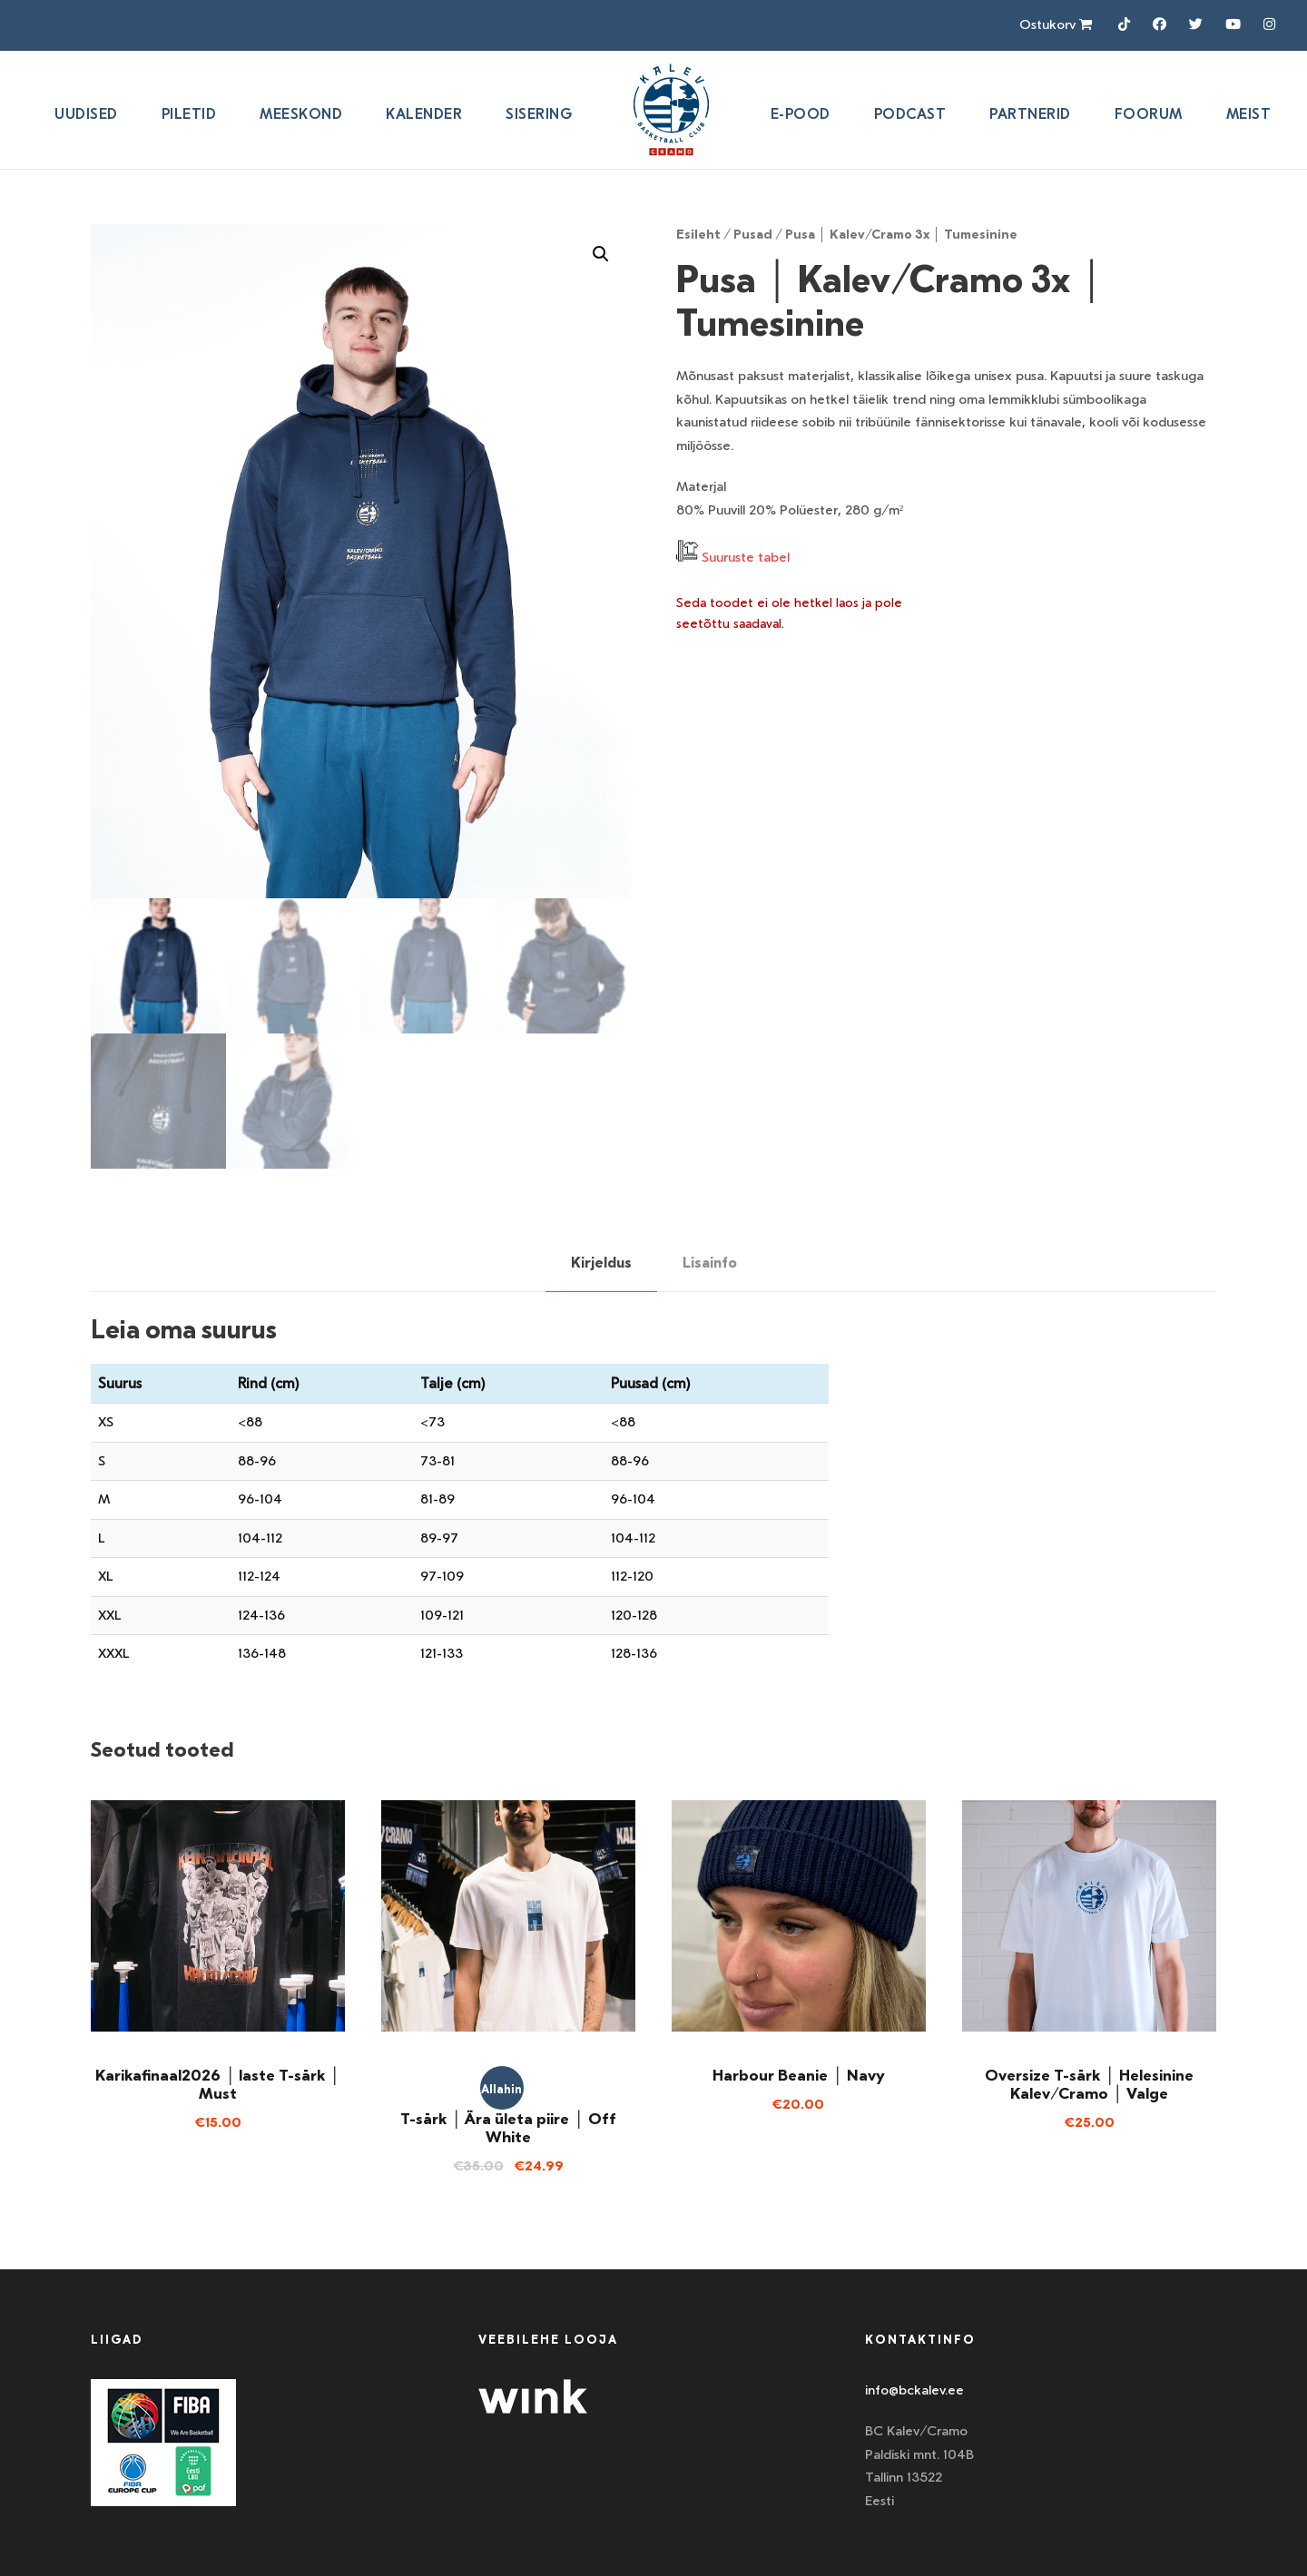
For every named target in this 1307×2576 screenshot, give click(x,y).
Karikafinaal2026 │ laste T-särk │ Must (217, 2084)
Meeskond (301, 113)
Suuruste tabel (746, 557)
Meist (1249, 113)
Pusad (752, 234)
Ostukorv (1055, 24)
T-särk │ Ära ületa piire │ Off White (507, 2128)
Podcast (910, 113)
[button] (601, 254)
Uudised (86, 113)
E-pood (800, 113)
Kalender (424, 113)
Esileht (698, 234)
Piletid (189, 113)
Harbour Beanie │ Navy (798, 2075)
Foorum (1149, 113)
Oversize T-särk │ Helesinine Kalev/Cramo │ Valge (1089, 2084)
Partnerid (1030, 113)
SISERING (539, 113)
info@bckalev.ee (914, 2390)
